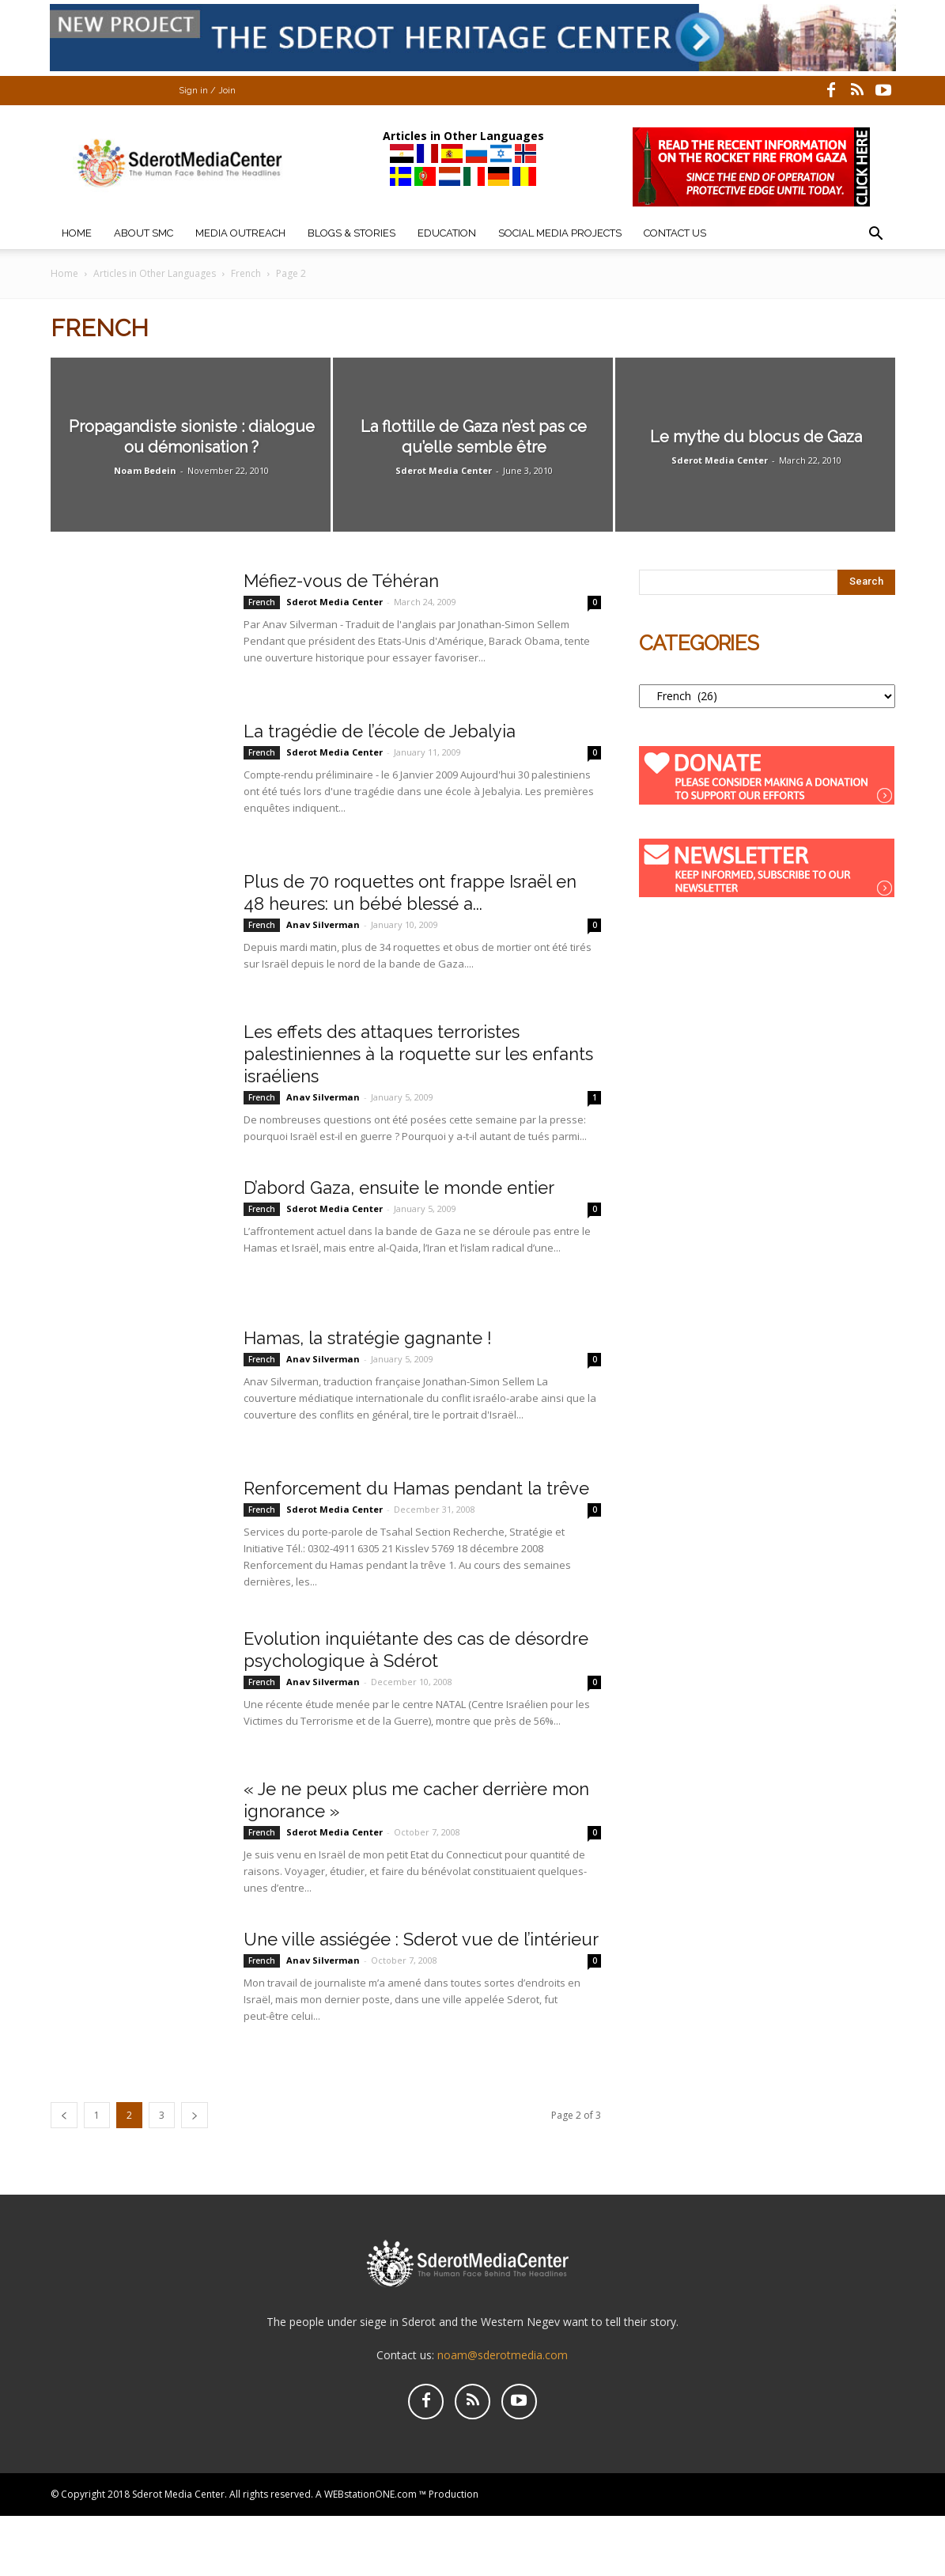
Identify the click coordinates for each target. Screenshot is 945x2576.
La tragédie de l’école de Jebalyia (380, 731)
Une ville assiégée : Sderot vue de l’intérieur (421, 1939)
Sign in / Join (207, 90)
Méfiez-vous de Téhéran (341, 580)
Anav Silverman (323, 924)
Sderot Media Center (443, 470)
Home (77, 233)
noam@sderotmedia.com (502, 2354)
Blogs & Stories (351, 233)
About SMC (143, 233)
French (246, 273)
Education (447, 233)
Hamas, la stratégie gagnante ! (368, 1338)
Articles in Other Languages (154, 273)
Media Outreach (240, 233)
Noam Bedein (145, 470)
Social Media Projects (560, 233)
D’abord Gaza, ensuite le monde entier (399, 1187)
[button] (876, 235)
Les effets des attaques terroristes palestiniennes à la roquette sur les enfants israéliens (418, 1053)
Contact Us (675, 233)
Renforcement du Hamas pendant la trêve (416, 1488)
